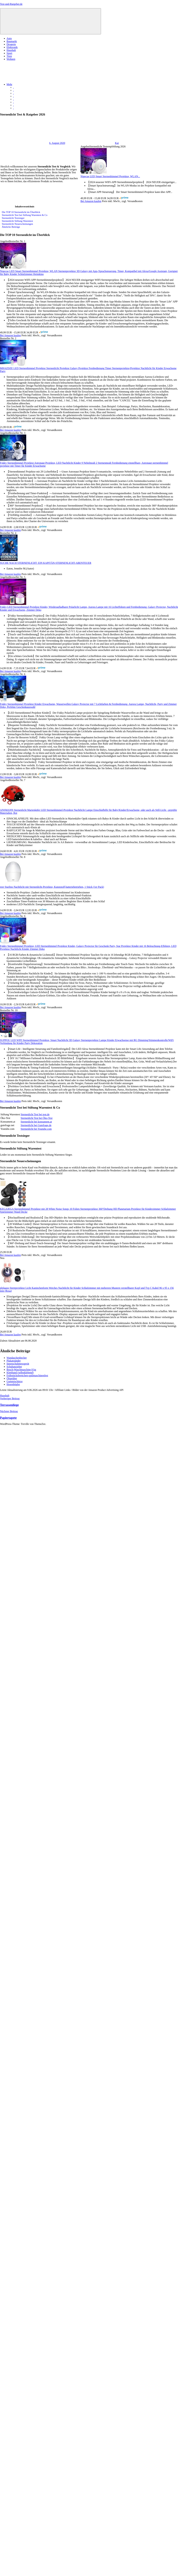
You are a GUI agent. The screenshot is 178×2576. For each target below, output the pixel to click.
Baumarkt (12, 41)
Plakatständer (14, 1546)
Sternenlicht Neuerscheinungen (17, 223)
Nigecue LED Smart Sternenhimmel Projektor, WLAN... (110, 176)
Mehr (34, 84)
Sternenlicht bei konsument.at (36, 1121)
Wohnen (11, 59)
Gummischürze (15, 1566)
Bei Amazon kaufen (90, 201)
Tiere (9, 56)
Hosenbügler (13, 1569)
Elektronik (12, 47)
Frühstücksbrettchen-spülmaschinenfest (27, 1560)
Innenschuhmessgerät (18, 1549)
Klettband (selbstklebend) (20, 1557)
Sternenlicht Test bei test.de (35, 1114)
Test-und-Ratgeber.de (11, 4)
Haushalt (11, 50)
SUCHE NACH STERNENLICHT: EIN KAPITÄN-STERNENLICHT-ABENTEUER (45, 563)
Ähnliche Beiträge (11, 226)
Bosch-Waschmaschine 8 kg (21, 1554)
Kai (117, 143)
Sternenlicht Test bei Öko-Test (36, 1118)
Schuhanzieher (14, 1552)
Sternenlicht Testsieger (13, 218)
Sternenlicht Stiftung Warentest (17, 220)
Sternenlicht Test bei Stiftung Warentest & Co (24, 215)
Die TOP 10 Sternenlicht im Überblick (21, 212)
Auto (9, 38)
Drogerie (11, 44)
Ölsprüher (12, 1563)
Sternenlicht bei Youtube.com (36, 1128)
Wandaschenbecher (17, 1543)
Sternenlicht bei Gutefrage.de (36, 1125)
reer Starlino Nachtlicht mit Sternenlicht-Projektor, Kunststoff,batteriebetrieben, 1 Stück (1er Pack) (52, 887)
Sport (9, 53)
